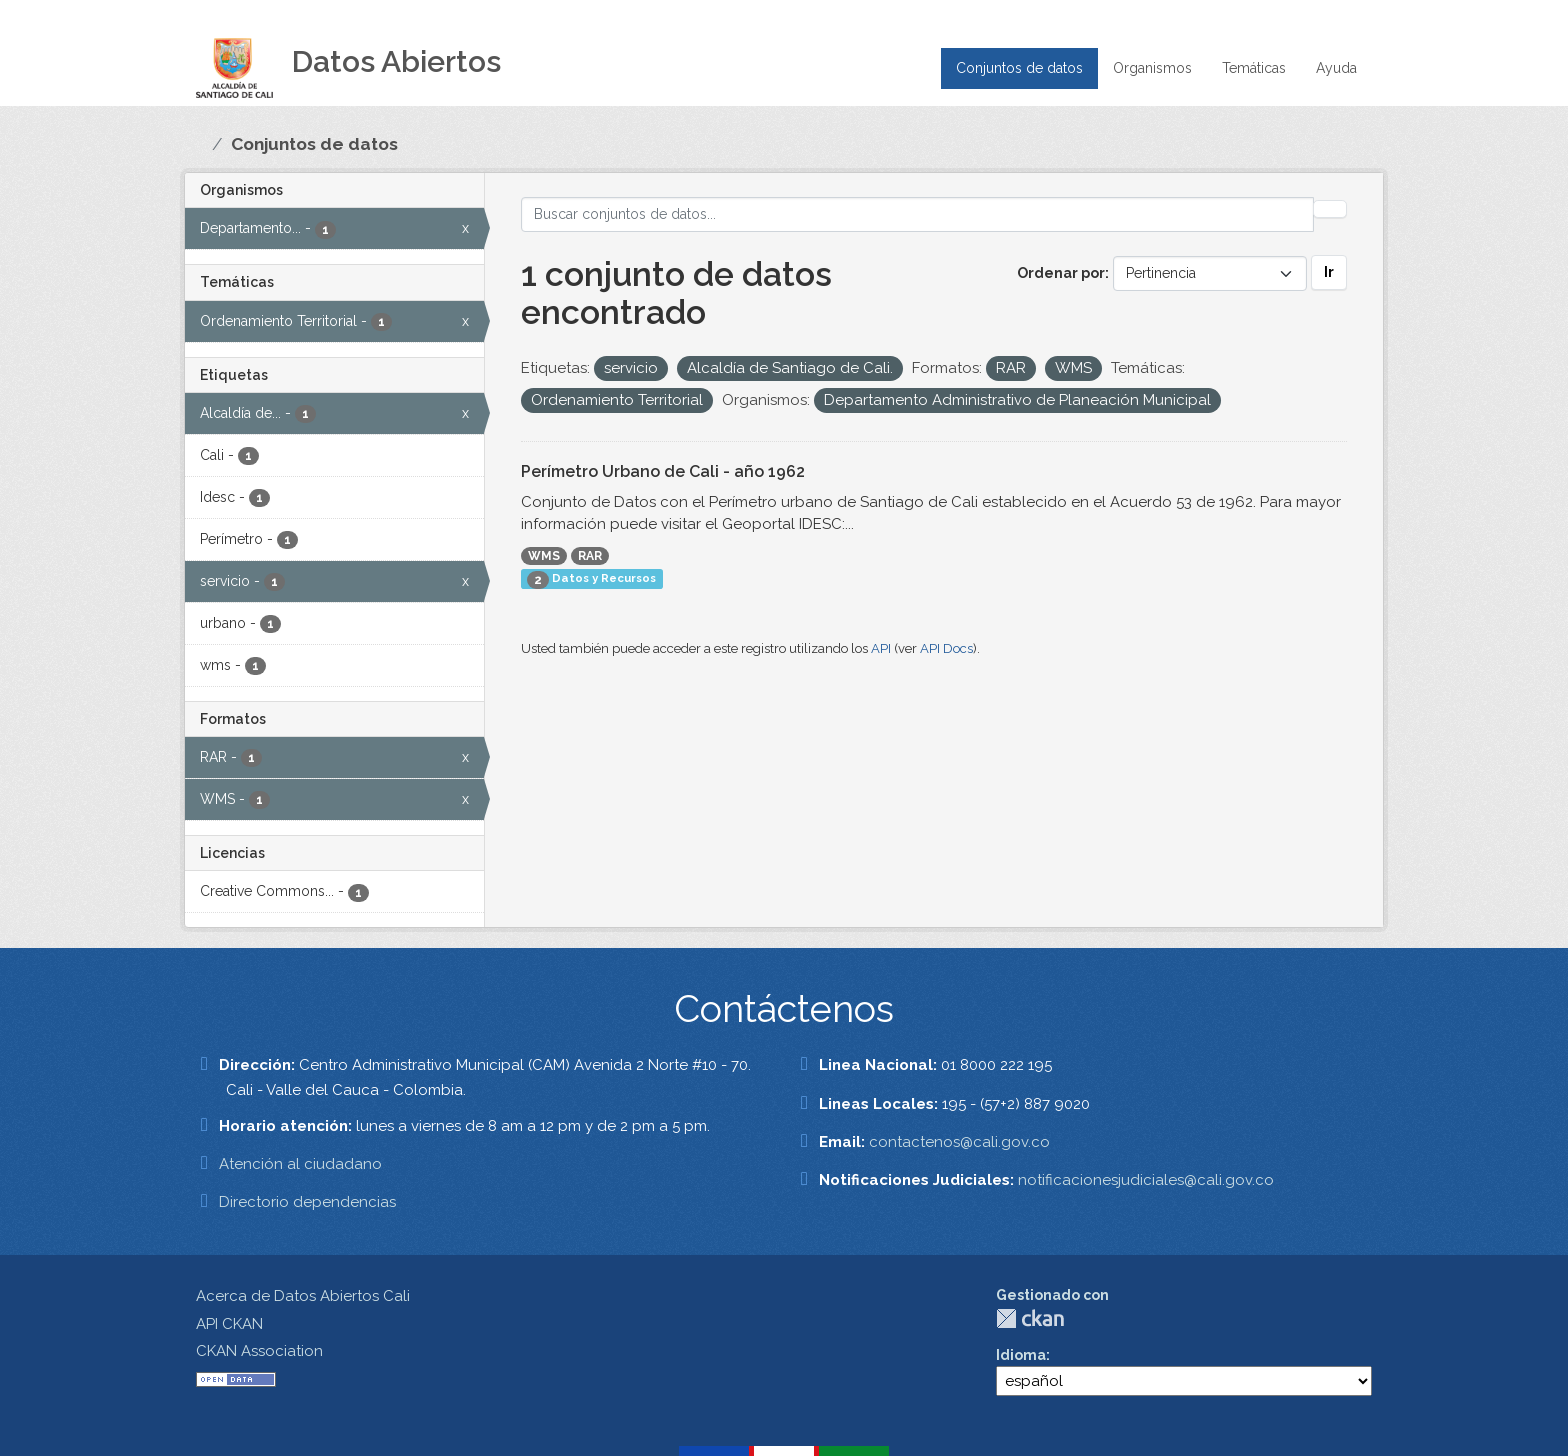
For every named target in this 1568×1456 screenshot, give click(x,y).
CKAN (1030, 1318)
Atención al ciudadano (300, 1164)
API (881, 648)
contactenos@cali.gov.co (959, 1142)
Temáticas (1254, 68)
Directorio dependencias (307, 1202)
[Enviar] (1330, 209)
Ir (1329, 272)
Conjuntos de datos (1019, 68)
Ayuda (1336, 68)
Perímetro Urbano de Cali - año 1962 (663, 471)
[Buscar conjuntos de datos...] (918, 214)
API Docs (946, 648)
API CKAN (229, 1324)
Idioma (1021, 1355)
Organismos (1152, 68)
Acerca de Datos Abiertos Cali (303, 1296)
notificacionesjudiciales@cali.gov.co (1146, 1180)
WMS (544, 556)
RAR (590, 556)
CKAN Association (259, 1351)
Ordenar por (1061, 273)
